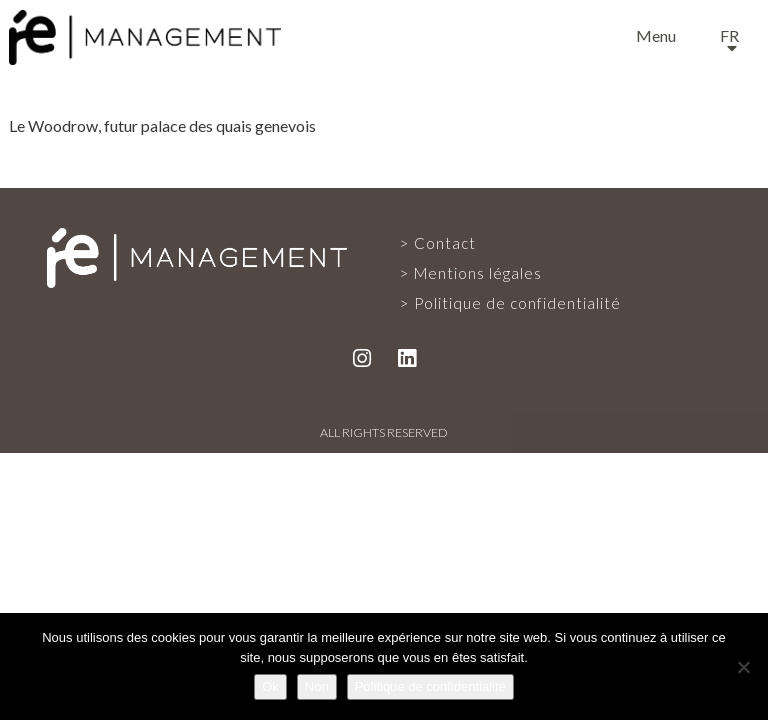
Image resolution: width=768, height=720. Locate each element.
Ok (270, 686)
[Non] (743, 667)
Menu (656, 35)
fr (729, 35)
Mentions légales (478, 273)
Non (317, 686)
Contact (445, 243)
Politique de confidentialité (517, 303)
